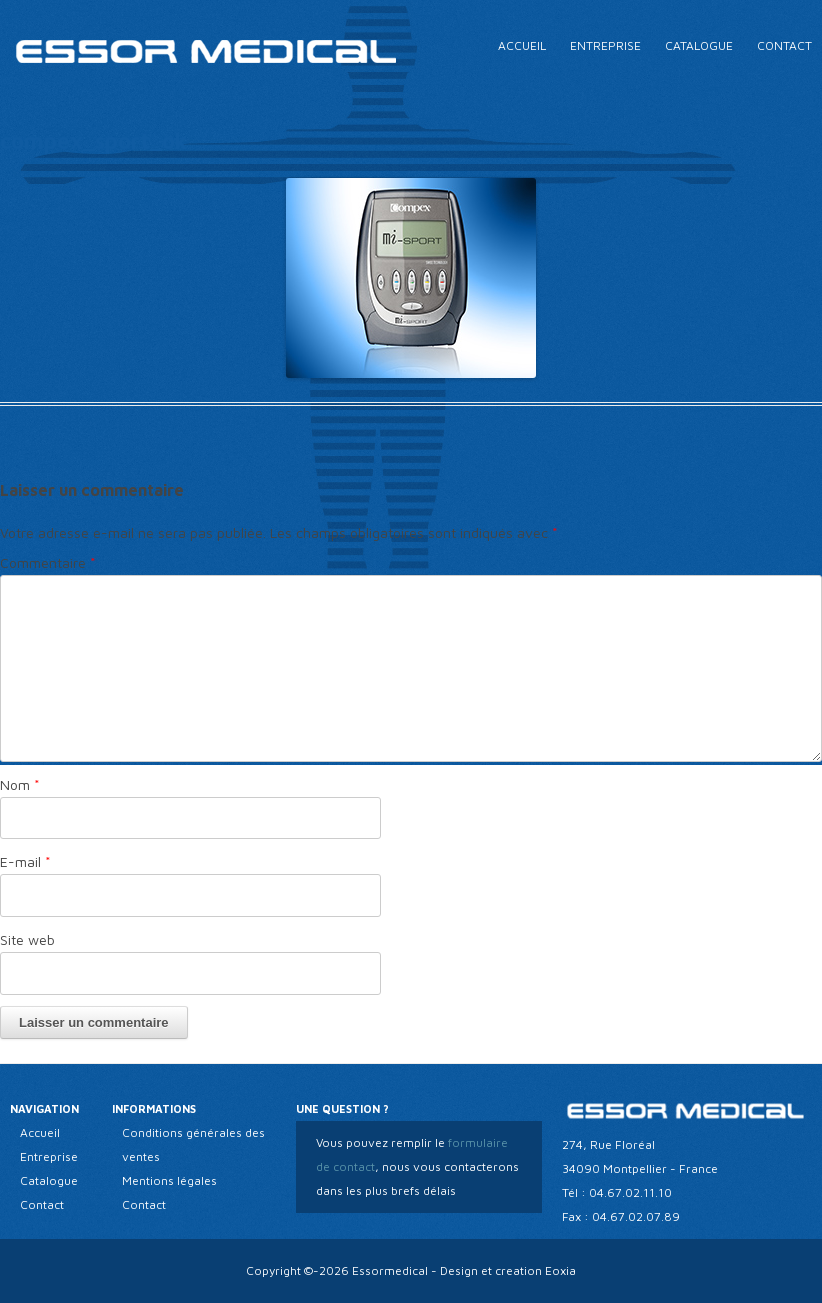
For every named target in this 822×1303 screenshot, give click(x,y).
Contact (784, 45)
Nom (20, 784)
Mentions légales (169, 1180)
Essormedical (390, 1270)
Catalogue (699, 45)
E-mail (25, 861)
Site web (27, 939)
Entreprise (605, 45)
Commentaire (48, 562)
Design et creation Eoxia (508, 1270)
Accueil (522, 45)
